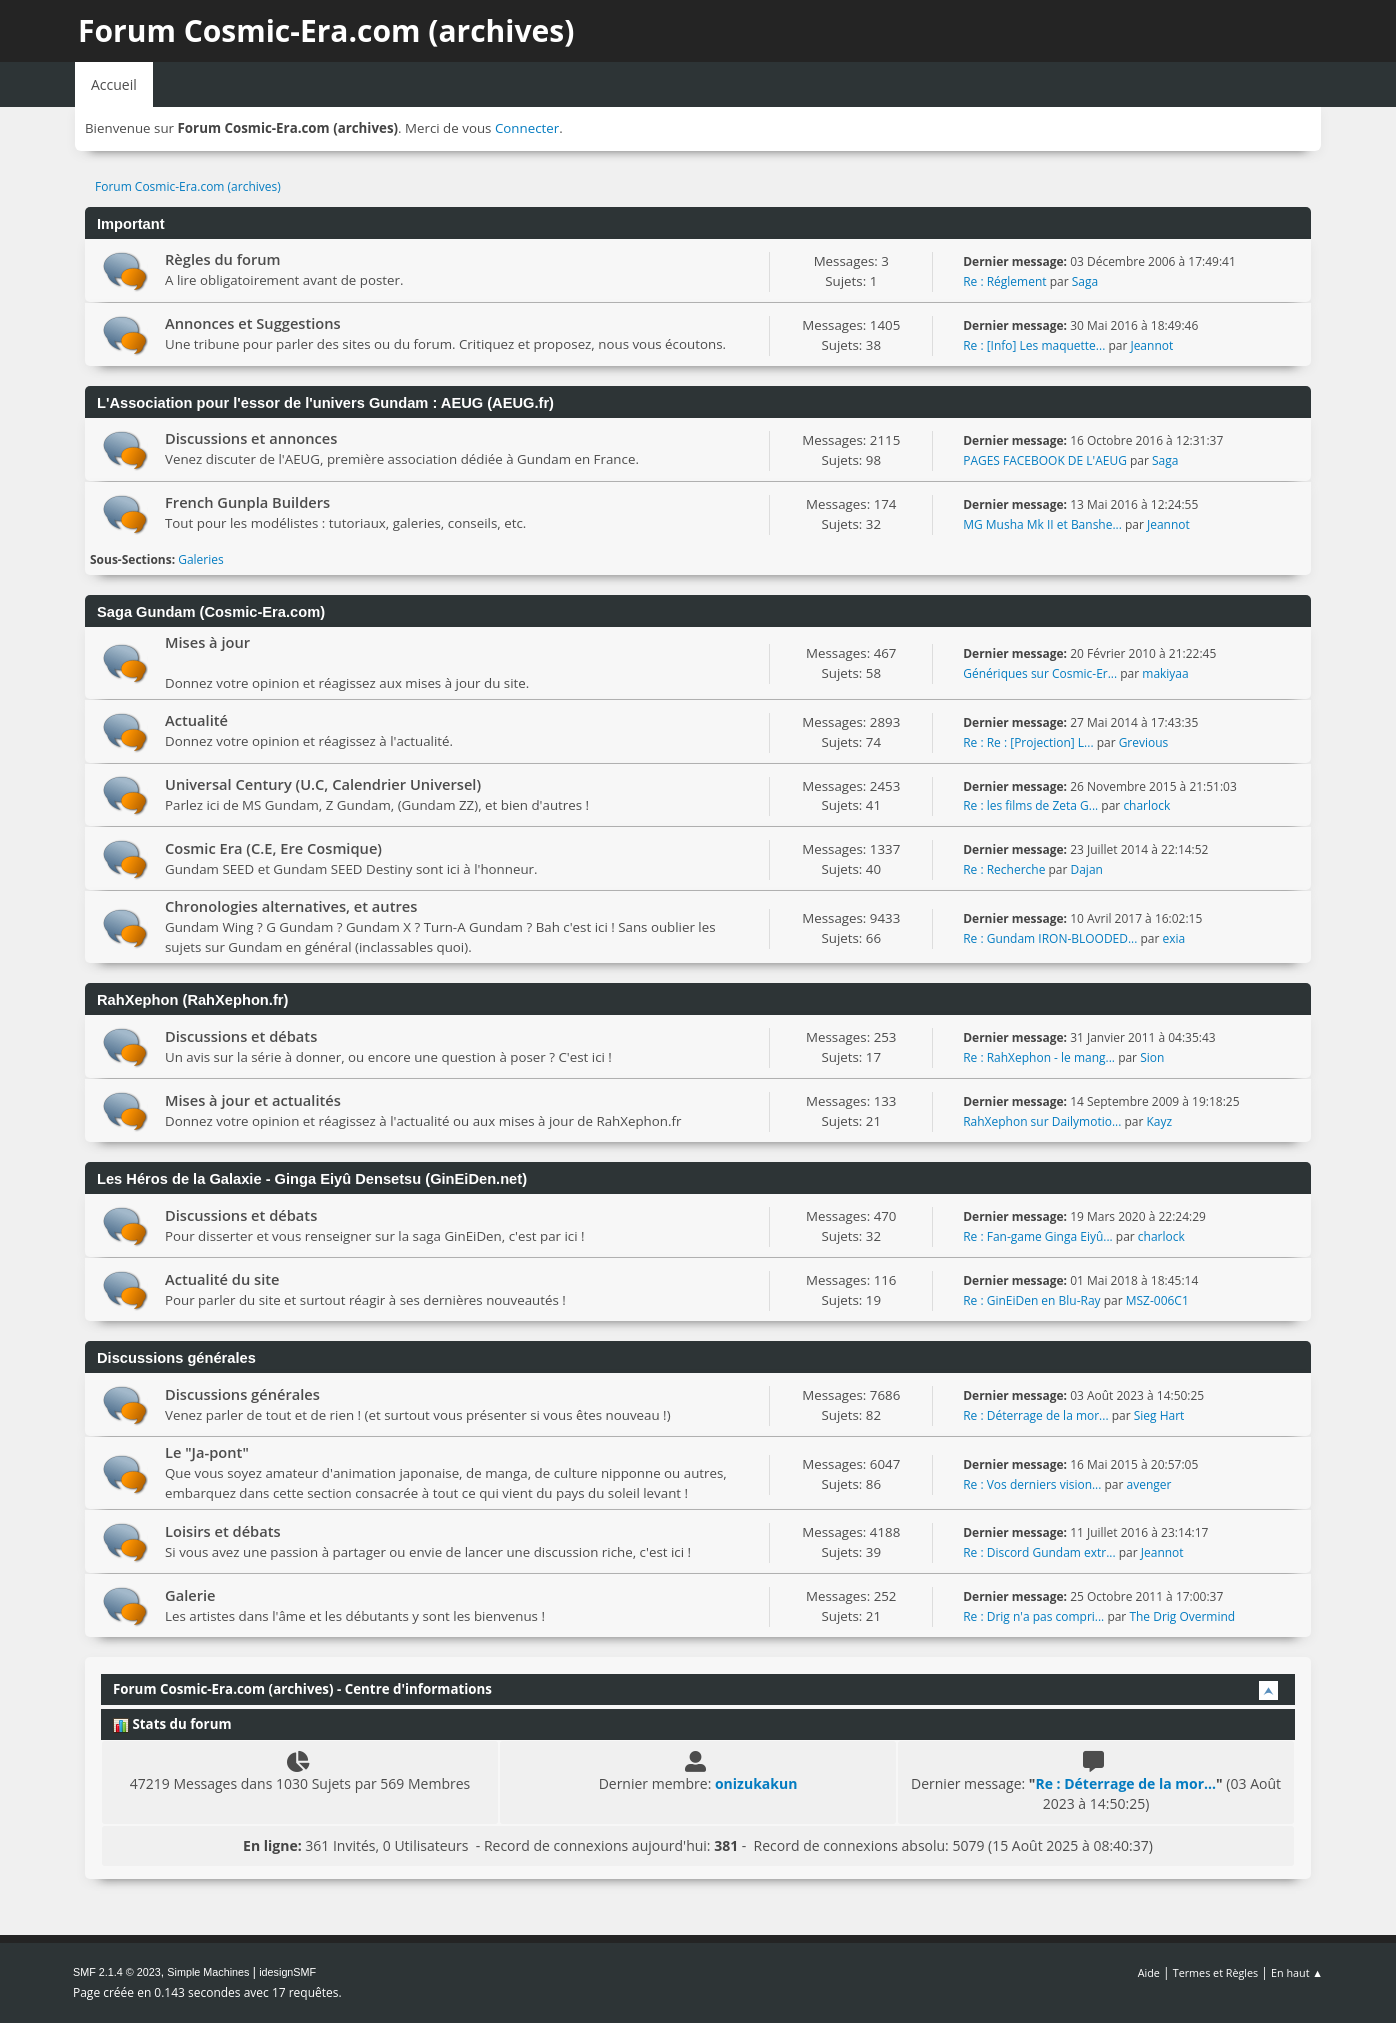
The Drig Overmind (1182, 1616)
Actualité (196, 720)
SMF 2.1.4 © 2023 (117, 1972)
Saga (1085, 281)
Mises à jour (207, 642)
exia (1174, 938)
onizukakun (756, 1783)
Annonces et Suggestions (253, 323)
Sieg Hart (1159, 1415)
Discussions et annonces (251, 438)
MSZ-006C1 (1157, 1300)
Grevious (1144, 742)
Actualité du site (222, 1279)
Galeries (201, 559)
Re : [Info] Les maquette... (1034, 345)
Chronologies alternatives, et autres (291, 906)
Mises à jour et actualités (253, 1100)
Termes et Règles (1216, 1972)
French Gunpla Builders (247, 502)
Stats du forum (172, 1724)
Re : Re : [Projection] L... (1028, 742)
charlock (1146, 805)
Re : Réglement (1004, 281)
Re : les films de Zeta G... (1030, 805)
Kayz (1159, 1121)
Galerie (190, 1595)
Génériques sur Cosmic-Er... (1040, 673)
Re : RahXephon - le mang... (1039, 1057)
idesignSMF (287, 1972)
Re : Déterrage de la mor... (1035, 1415)
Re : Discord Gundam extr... (1039, 1552)
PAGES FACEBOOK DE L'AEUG (1045, 460)
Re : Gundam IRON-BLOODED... (1050, 938)
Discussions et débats (241, 1036)
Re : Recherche (1004, 869)
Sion (1152, 1057)
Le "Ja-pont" (207, 1452)
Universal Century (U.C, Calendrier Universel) (323, 784)
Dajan (1087, 869)
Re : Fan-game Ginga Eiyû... (1038, 1236)
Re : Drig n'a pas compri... (1033, 1616)
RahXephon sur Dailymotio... (1042, 1121)
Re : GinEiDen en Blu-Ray (1031, 1300)
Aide (1149, 1972)
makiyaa (1165, 673)
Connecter (527, 128)
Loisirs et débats (223, 1531)
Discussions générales (242, 1394)
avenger (1149, 1484)
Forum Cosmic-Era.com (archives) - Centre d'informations (302, 1689)
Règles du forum (223, 259)
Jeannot (1151, 345)
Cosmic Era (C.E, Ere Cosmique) (273, 848)
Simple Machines (208, 1972)
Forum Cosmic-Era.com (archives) (326, 30)
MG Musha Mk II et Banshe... (1042, 524)
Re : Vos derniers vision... (1032, 1484)
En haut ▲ (1297, 1972)
